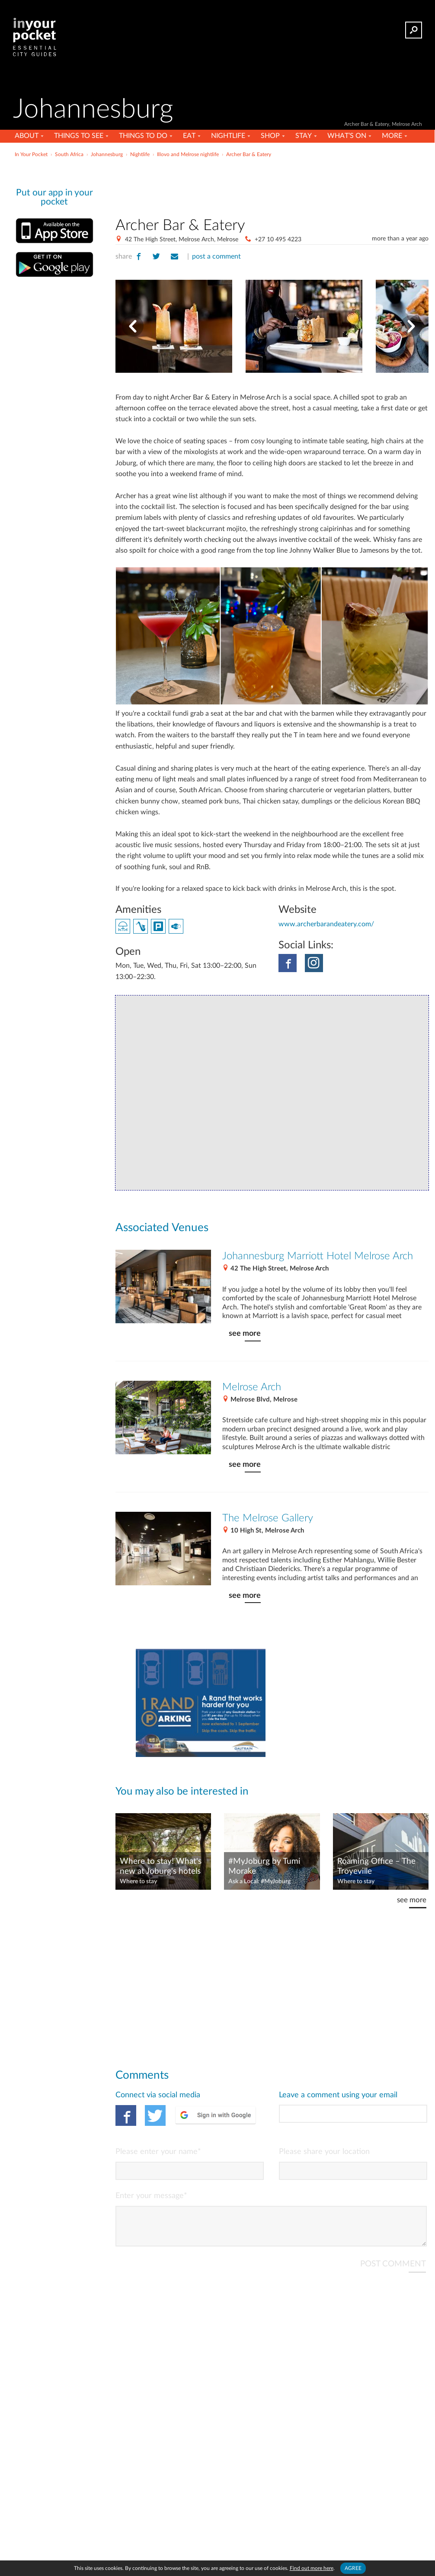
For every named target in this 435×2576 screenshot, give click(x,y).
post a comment (216, 256)
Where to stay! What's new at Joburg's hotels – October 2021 (161, 1866)
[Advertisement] (216, 179)
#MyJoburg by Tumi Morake (264, 1866)
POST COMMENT (393, 2271)
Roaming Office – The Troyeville (376, 1866)
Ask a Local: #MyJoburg (259, 1881)
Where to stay (138, 1881)
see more (245, 1333)
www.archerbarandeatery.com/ (326, 924)
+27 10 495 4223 (278, 240)
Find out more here (311, 2568)
